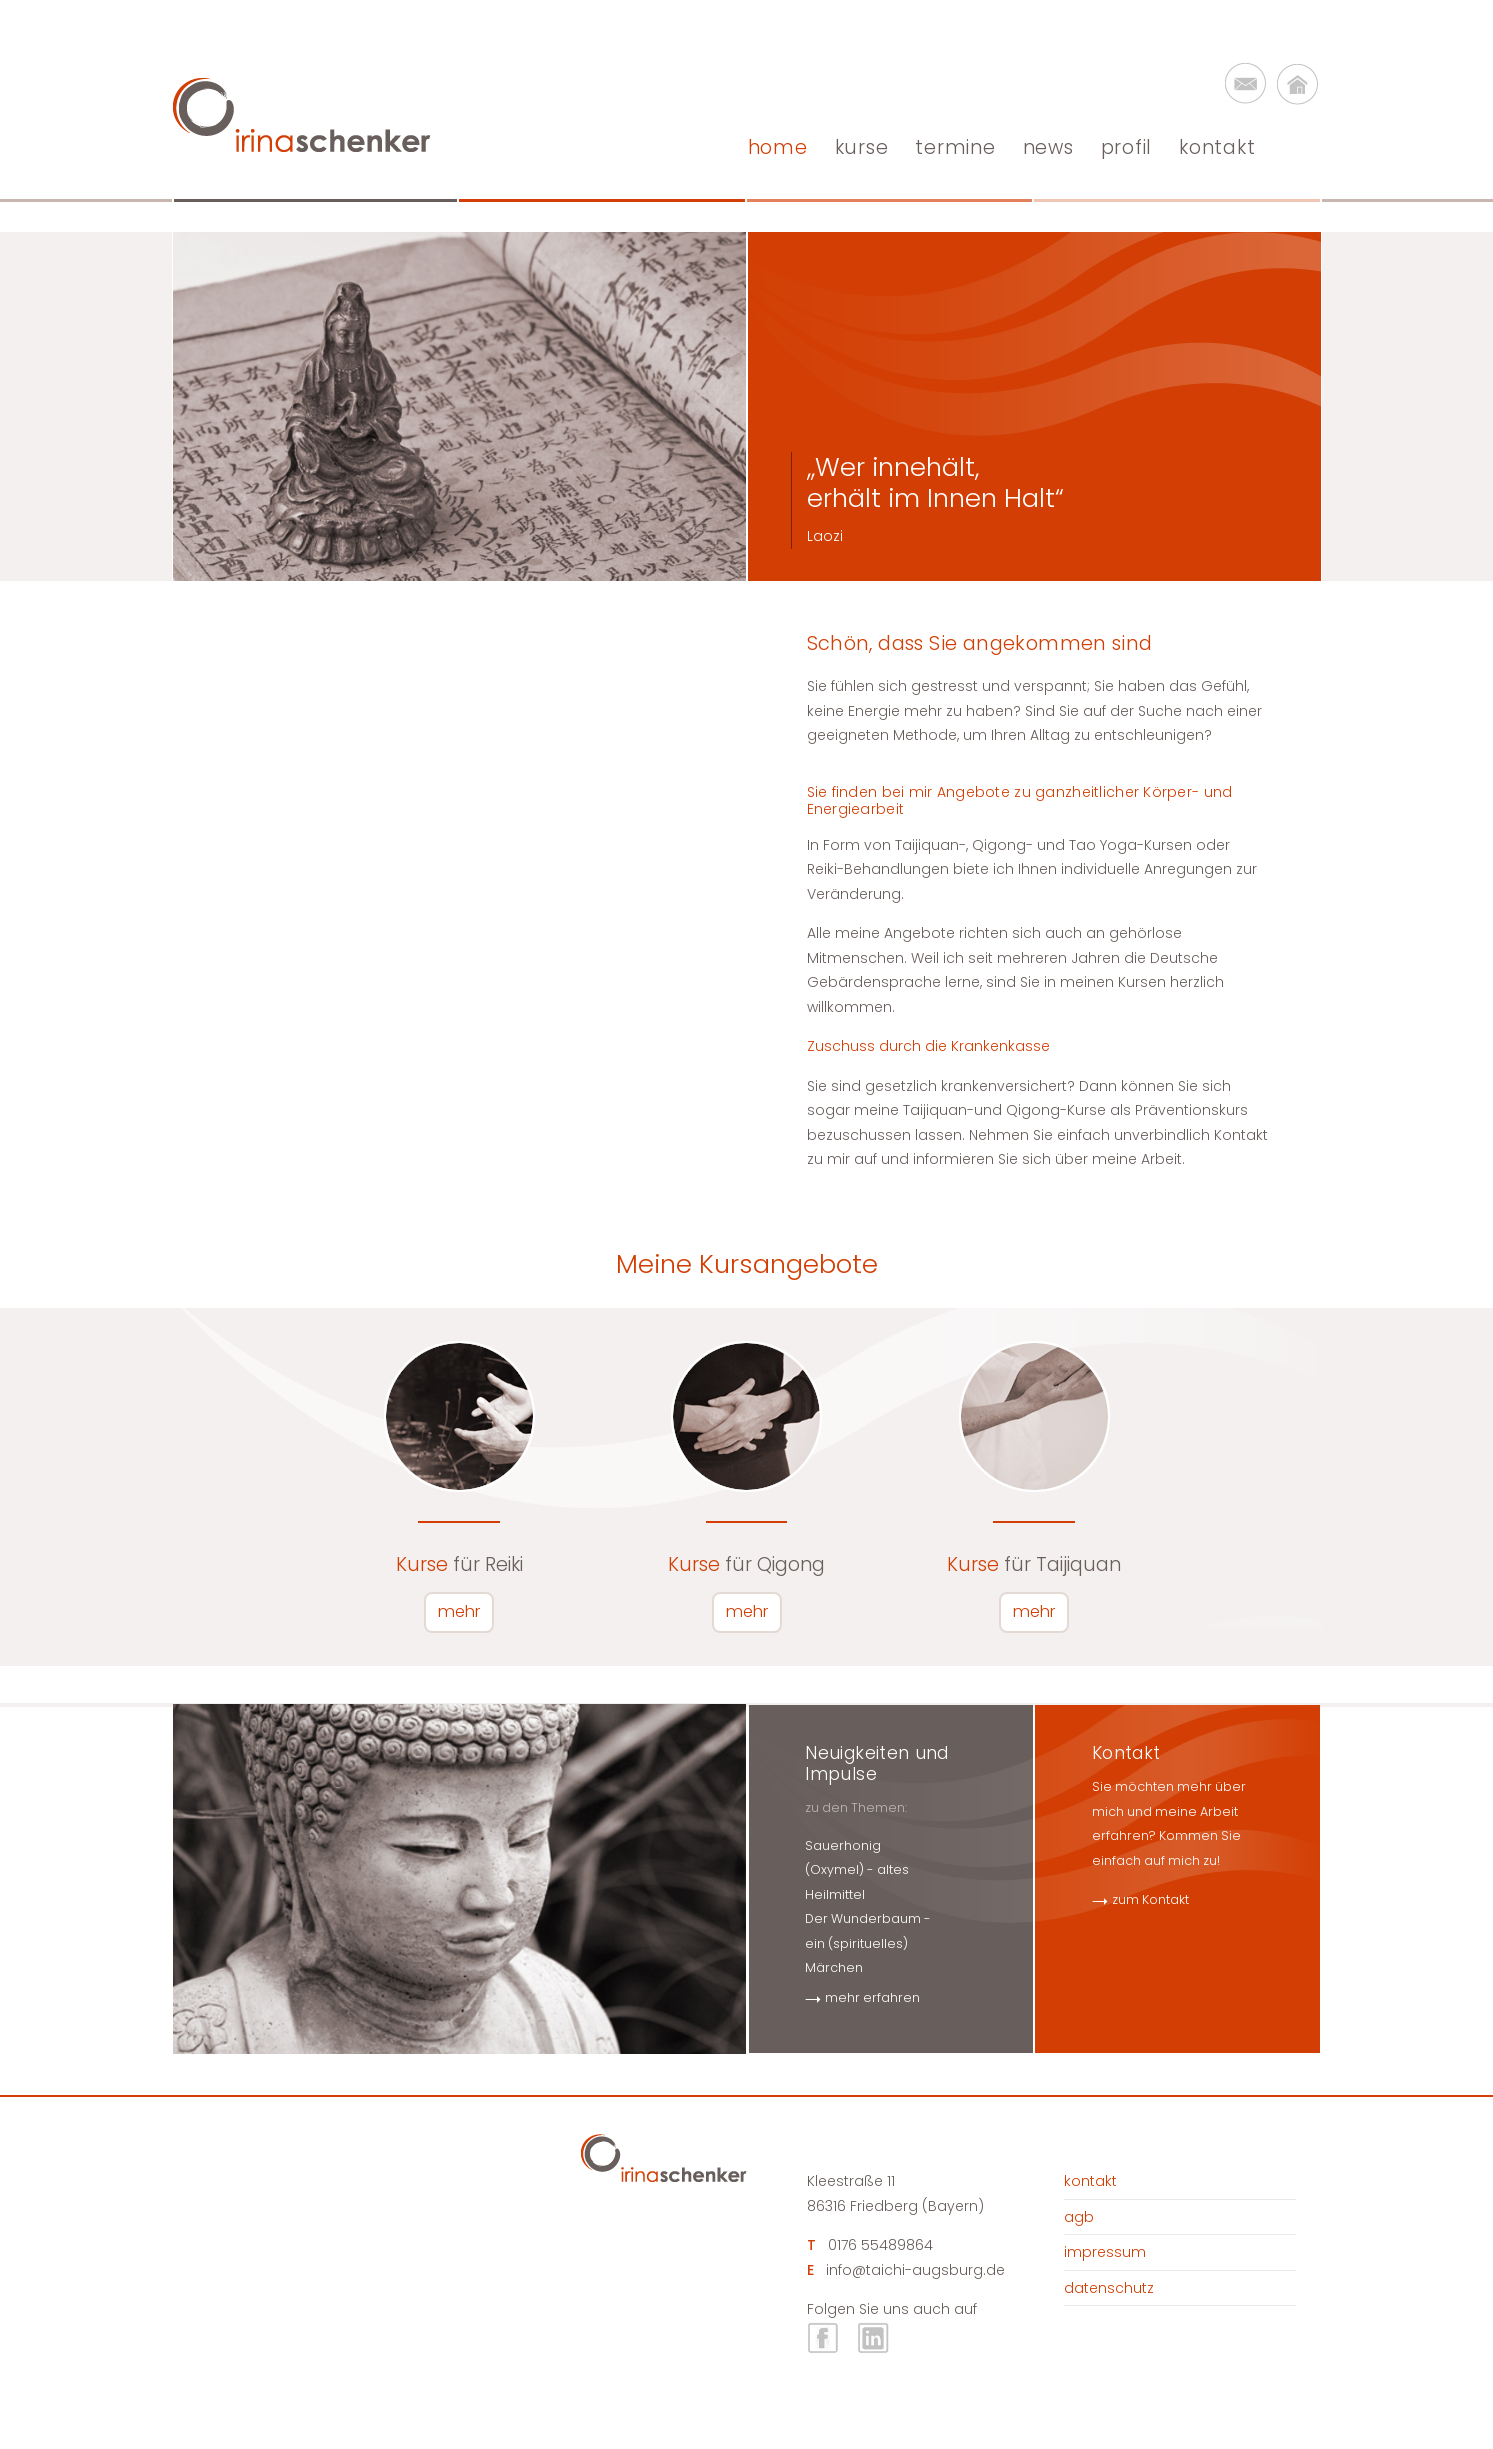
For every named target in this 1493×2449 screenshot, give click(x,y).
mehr (459, 1611)
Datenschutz (1109, 2288)
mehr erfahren (872, 1997)
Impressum (1105, 2252)
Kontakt (1090, 2181)
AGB (1079, 2217)
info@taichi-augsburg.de (915, 2270)
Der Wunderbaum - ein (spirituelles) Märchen (868, 1943)
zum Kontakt (1150, 1899)
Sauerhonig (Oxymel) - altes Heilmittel (857, 1870)
